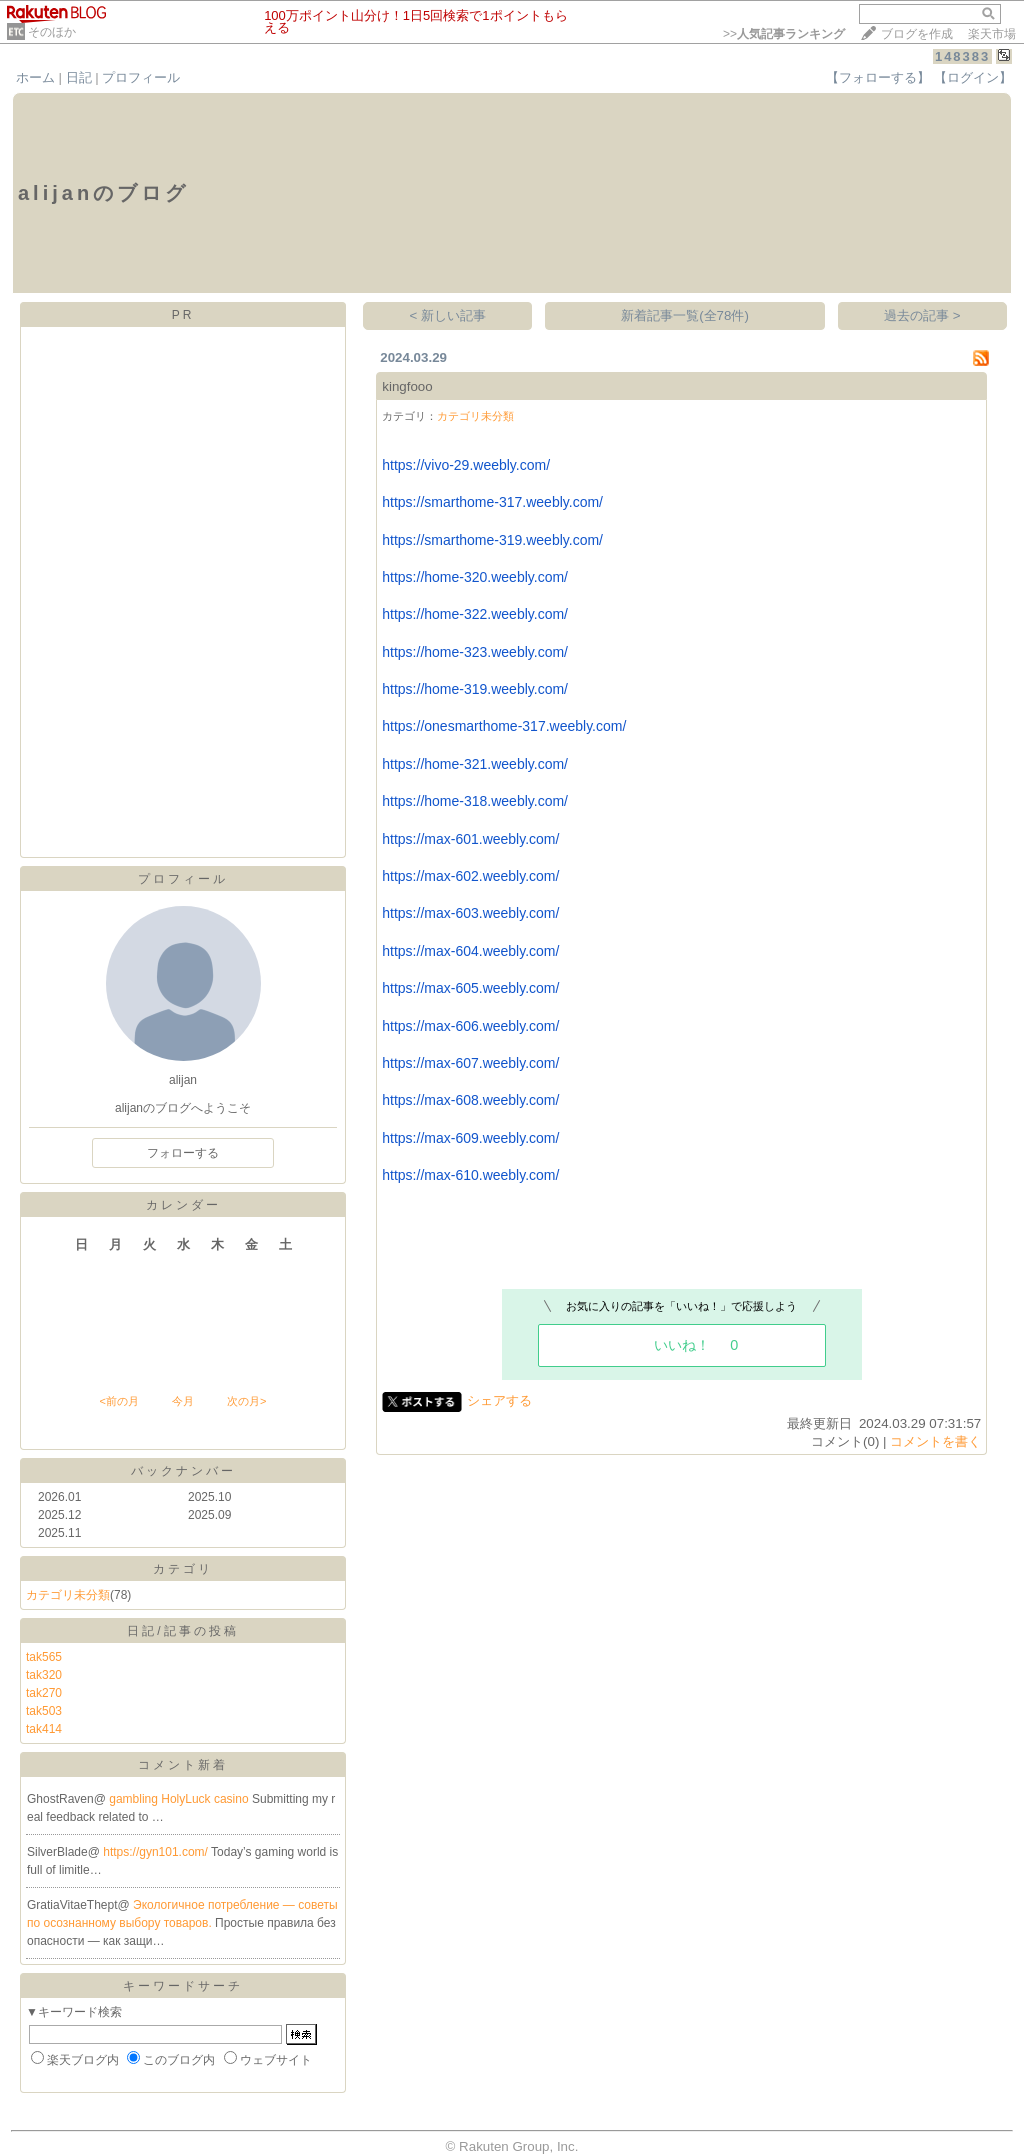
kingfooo (407, 386)
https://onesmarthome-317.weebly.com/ (504, 726)
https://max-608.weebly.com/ (470, 1100)
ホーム (35, 77)
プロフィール (141, 77)
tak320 (44, 1675)
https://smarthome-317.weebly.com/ (492, 502)
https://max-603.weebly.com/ (470, 913)
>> (784, 34)
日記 (79, 77)
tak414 (44, 1729)
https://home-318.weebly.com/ (475, 801)
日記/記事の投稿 (182, 1631)
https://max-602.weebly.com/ (470, 876)
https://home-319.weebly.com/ (475, 689)
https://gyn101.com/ (157, 1852)
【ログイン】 (973, 77)
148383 (962, 56)
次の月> (246, 1401)
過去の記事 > (922, 315)
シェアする (499, 1400)
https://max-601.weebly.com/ (470, 839)
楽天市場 (992, 34)
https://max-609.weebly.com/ (470, 1138)
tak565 (44, 1657)
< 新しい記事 (448, 315)
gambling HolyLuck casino (180, 1799)
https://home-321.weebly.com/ (475, 764)
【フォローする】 (878, 77)
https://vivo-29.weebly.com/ (466, 465)
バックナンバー (183, 1471)
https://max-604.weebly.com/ (470, 951)
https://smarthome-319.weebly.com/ (492, 540)
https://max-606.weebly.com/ (470, 1026)
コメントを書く (935, 1441)
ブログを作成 (917, 34)
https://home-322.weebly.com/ (475, 614)
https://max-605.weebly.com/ (470, 988)
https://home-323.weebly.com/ (475, 652)
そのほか (52, 32)
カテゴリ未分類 (68, 1595)
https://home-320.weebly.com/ (475, 577)
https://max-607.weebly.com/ (470, 1063)
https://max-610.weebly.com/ (470, 1175)
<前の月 (118, 1401)
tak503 (44, 1711)
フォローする (183, 1153)
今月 (183, 1401)
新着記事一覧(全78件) (685, 315)
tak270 (44, 1693)
